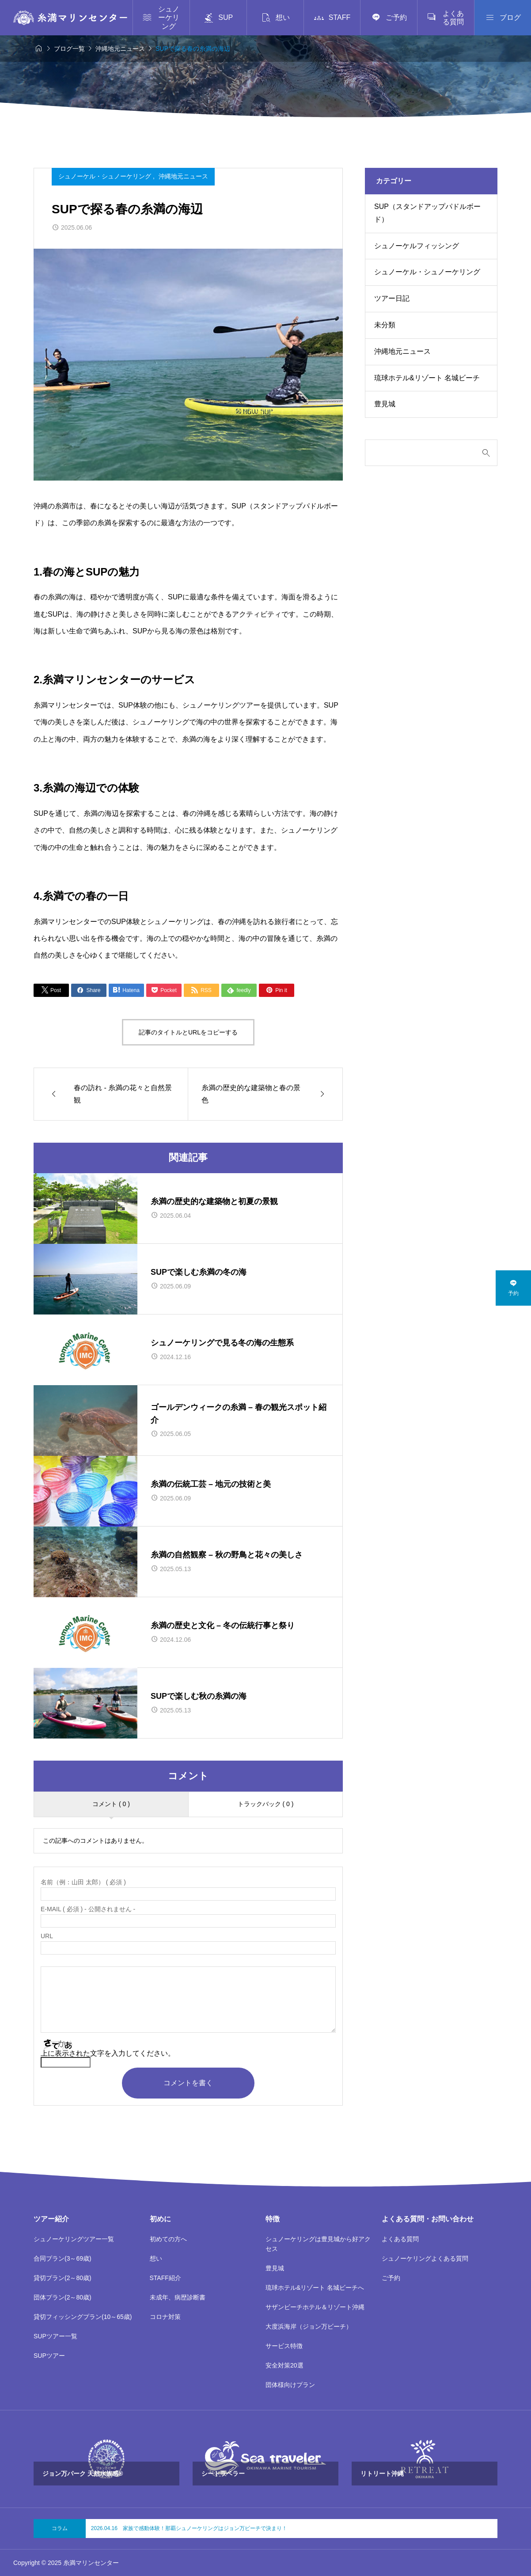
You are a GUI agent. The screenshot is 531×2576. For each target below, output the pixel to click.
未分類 (384, 325)
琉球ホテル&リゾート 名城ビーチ (427, 378)
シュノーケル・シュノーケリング (105, 176)
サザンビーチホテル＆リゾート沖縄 (315, 2307)
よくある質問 (400, 2239)
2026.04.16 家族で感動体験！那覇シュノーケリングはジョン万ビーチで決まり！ (189, 2528)
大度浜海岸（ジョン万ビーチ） (309, 2326)
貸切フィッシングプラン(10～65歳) (83, 2316)
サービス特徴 (284, 2345)
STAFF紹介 (165, 2277)
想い (156, 2258)
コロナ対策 (165, 2316)
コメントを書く (188, 2083)
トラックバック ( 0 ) (266, 1803)
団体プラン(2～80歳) (62, 2297)
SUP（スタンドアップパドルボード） (427, 213)
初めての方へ (168, 2239)
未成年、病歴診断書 (177, 2297)
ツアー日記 (392, 298)
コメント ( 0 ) (111, 1803)
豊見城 (384, 404)
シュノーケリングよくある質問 (425, 2258)
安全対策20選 (284, 2365)
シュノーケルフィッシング (416, 246)
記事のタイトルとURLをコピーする (188, 1032)
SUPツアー (49, 2355)
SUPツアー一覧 (55, 2336)
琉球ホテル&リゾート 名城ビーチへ (315, 2287)
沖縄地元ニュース (183, 176)
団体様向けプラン (290, 2384)
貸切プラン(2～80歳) (62, 2277)
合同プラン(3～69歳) (62, 2258)
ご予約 (391, 2277)
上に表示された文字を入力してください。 (108, 2053)
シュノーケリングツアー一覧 (74, 2239)
